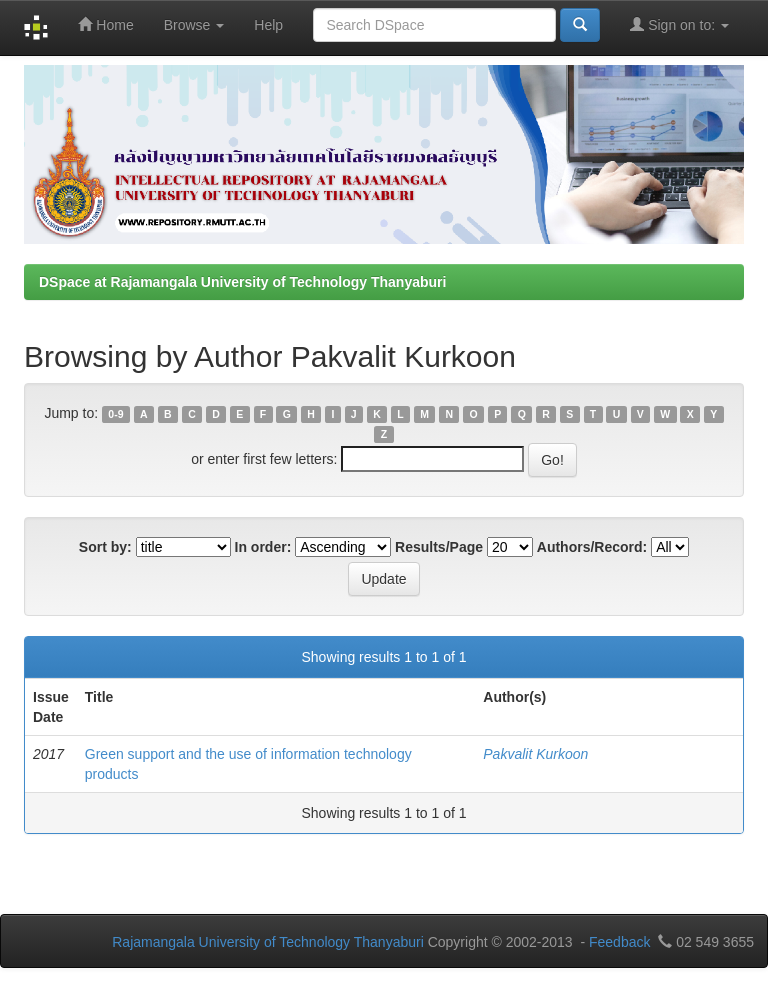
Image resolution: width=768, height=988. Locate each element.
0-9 (115, 414)
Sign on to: (679, 24)
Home (105, 24)
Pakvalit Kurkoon (535, 754)
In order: (263, 547)
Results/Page (439, 547)
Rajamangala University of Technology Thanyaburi (268, 942)
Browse (194, 25)
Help (268, 25)
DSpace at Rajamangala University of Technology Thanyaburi (242, 282)
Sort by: (105, 547)
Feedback (619, 942)
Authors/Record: (592, 547)
